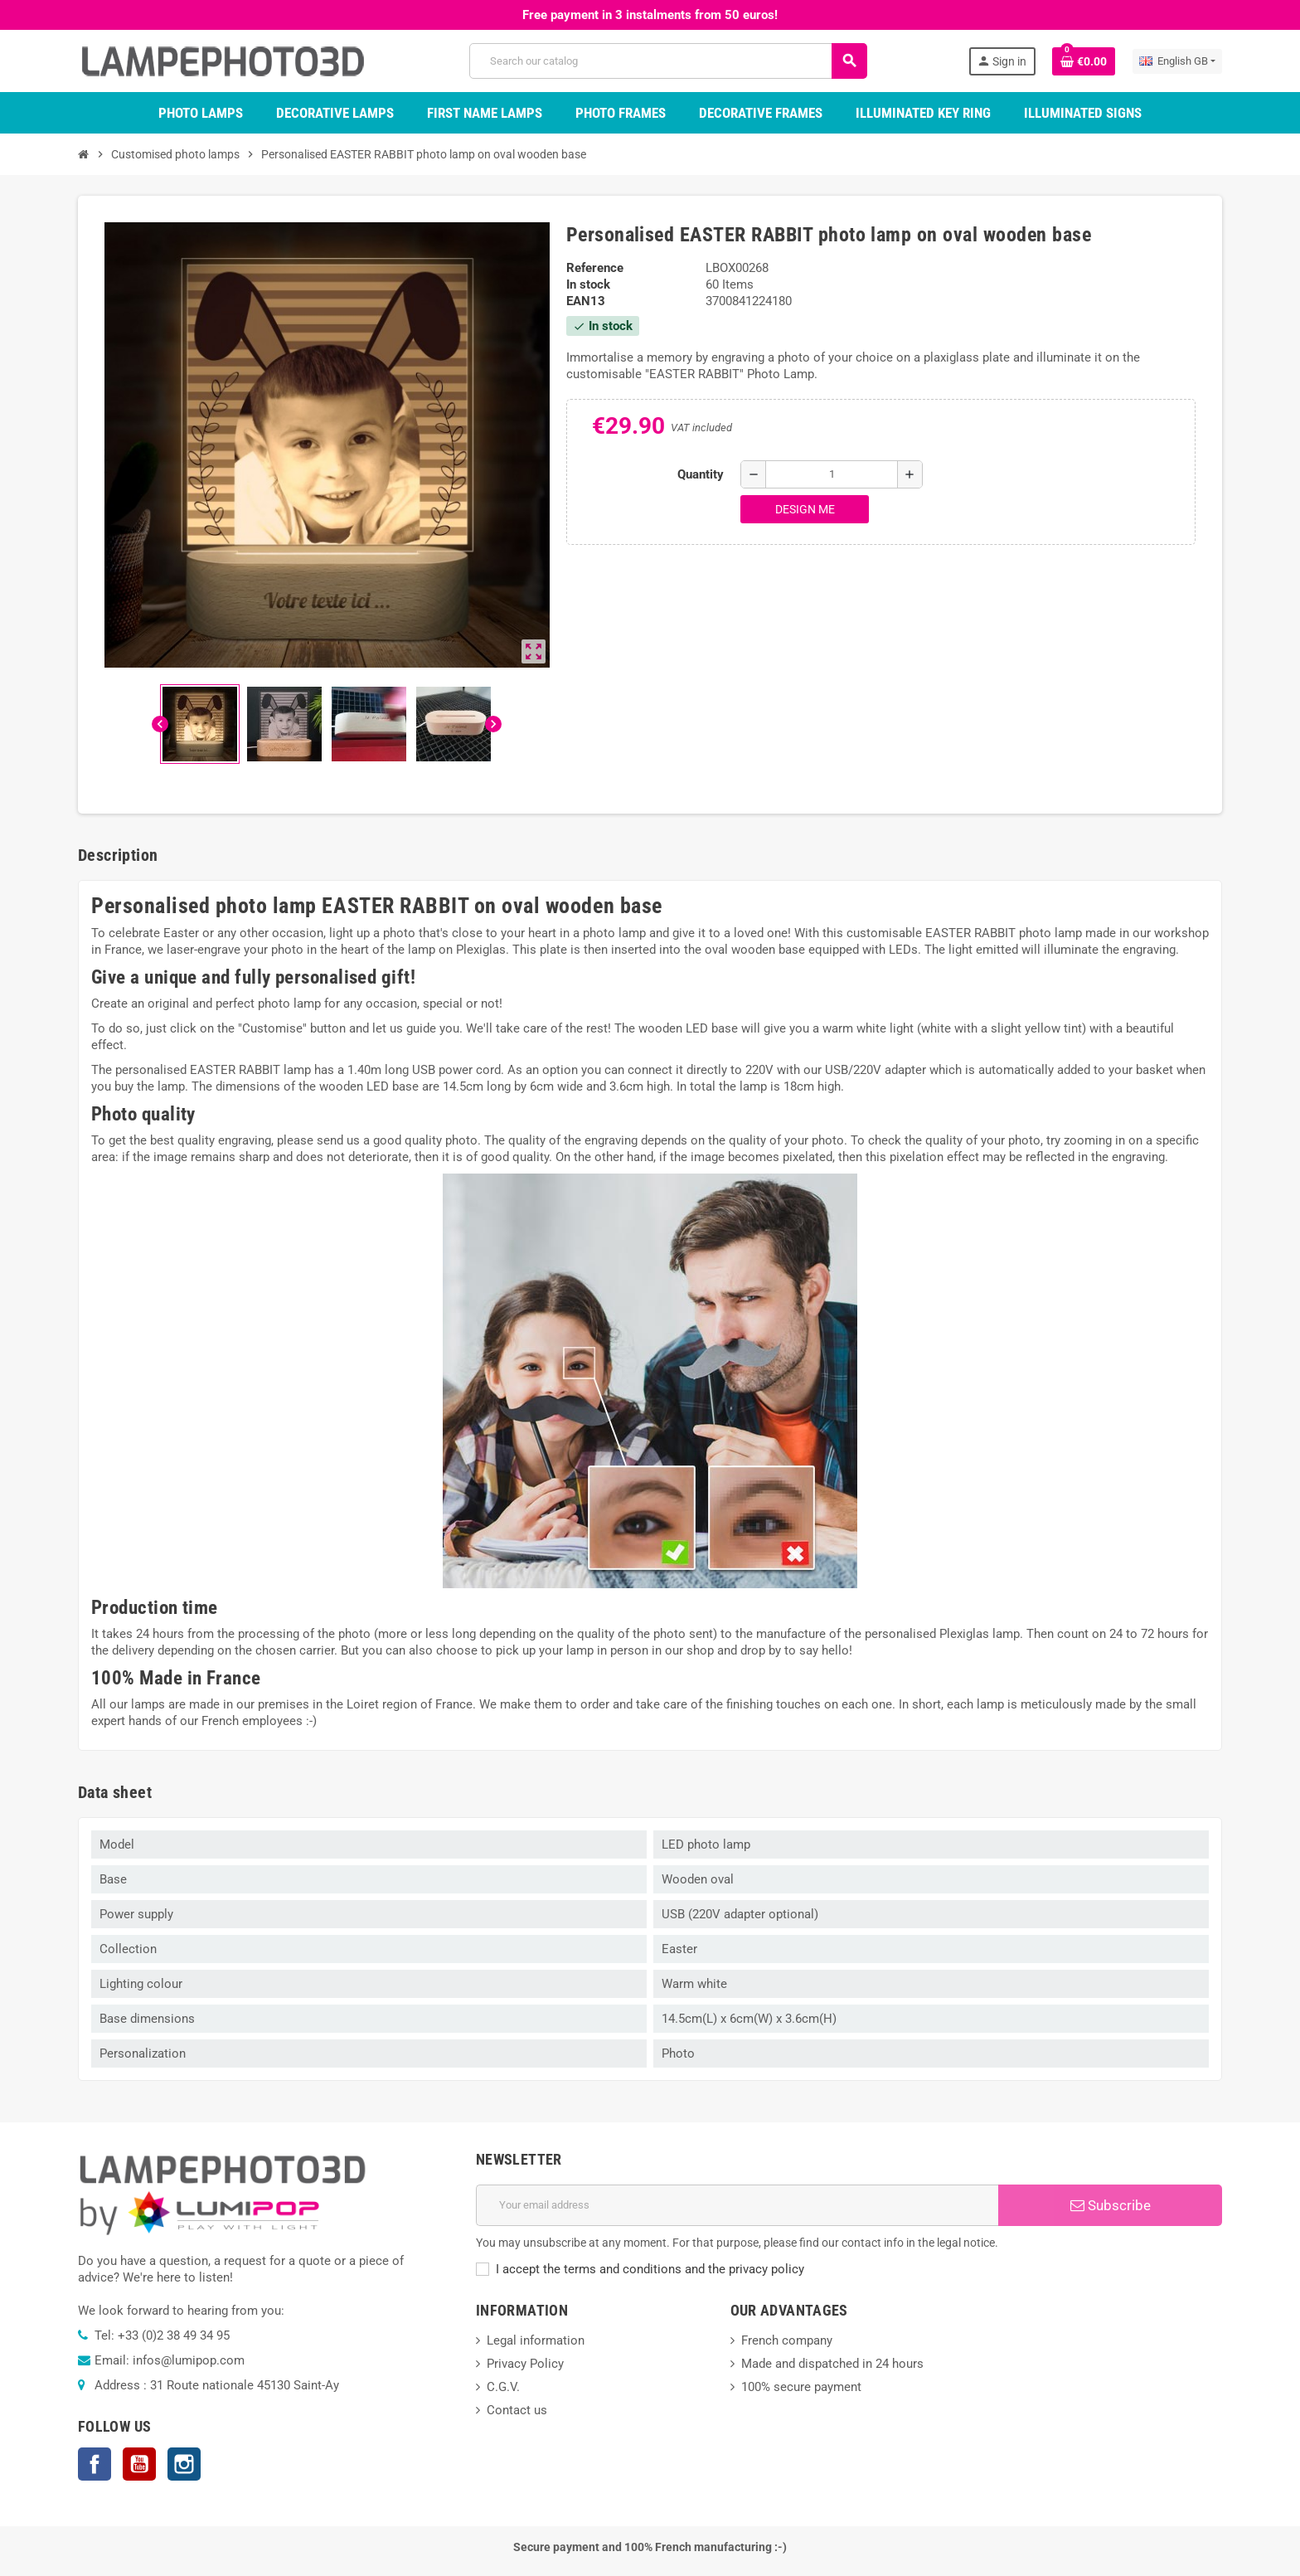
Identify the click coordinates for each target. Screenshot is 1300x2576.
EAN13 (585, 301)
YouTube (139, 2464)
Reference (594, 267)
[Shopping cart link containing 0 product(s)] (1083, 61)
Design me (805, 509)
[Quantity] (831, 474)
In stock (588, 284)
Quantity (700, 474)
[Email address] (737, 2205)
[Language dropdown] (1177, 61)
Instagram (184, 2464)
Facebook (94, 2464)
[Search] (667, 61)
